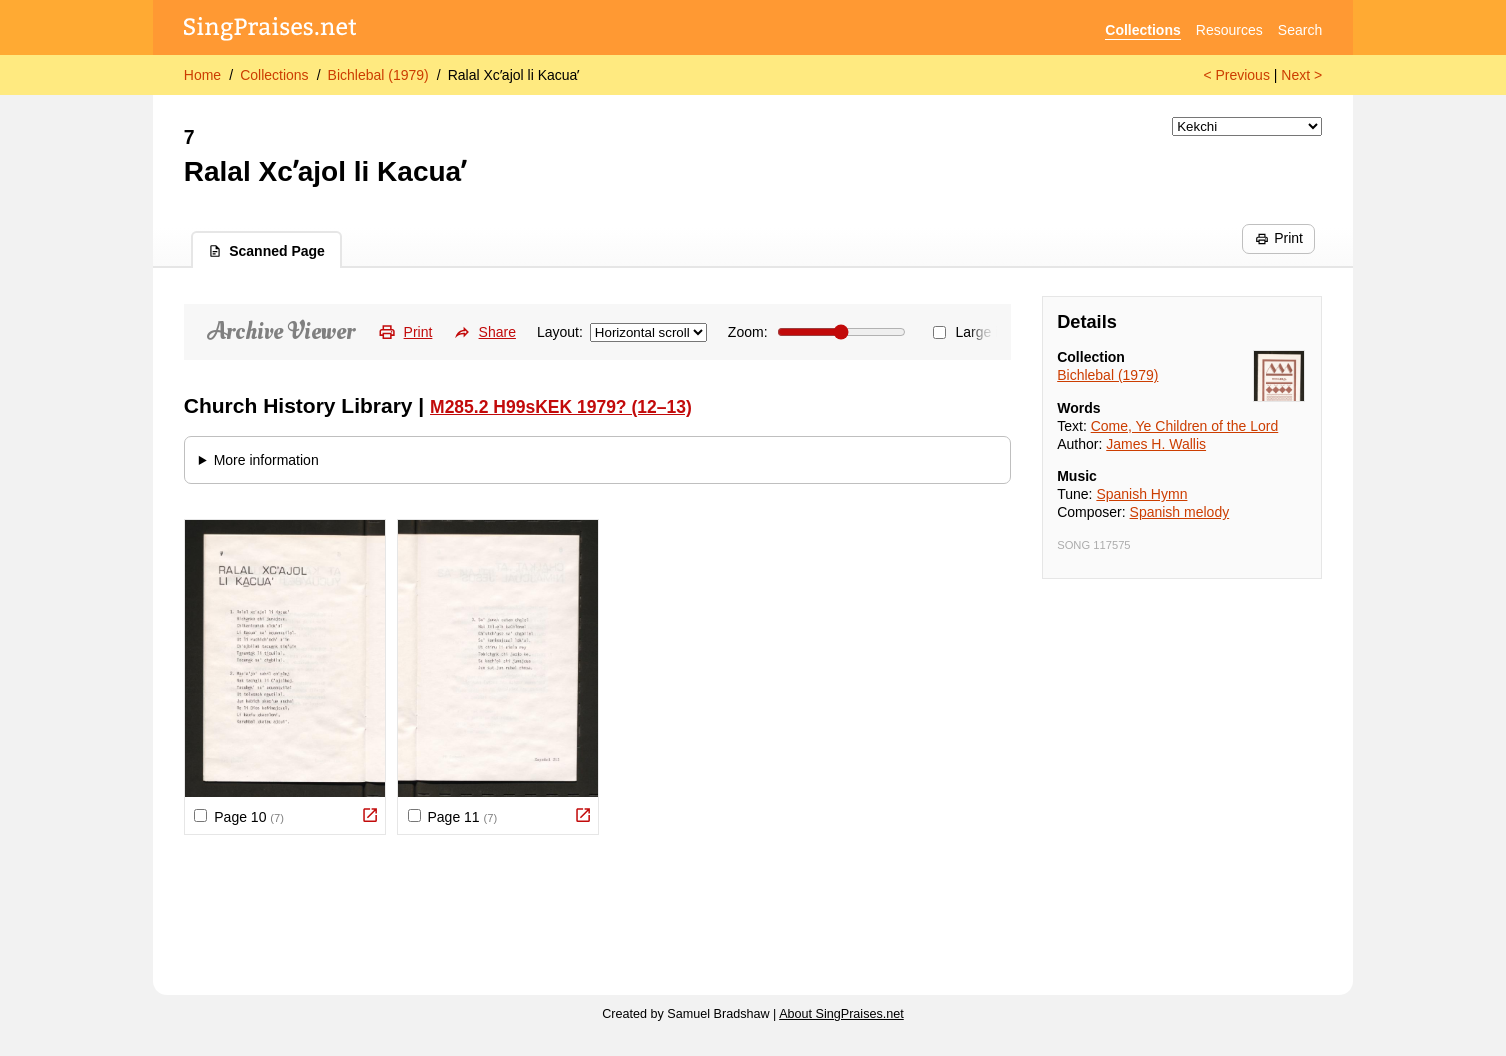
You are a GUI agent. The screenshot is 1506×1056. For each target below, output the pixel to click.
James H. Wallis (1156, 444)
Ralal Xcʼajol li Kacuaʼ (514, 75)
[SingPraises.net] (270, 30)
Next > (1301, 75)
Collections (1142, 30)
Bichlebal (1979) (378, 75)
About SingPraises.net (841, 1014)
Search (1300, 30)
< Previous (1236, 75)
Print (1279, 238)
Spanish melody (1180, 512)
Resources (1229, 30)
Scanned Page (266, 251)
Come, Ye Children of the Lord (1185, 426)
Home (202, 75)
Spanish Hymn (1141, 494)
